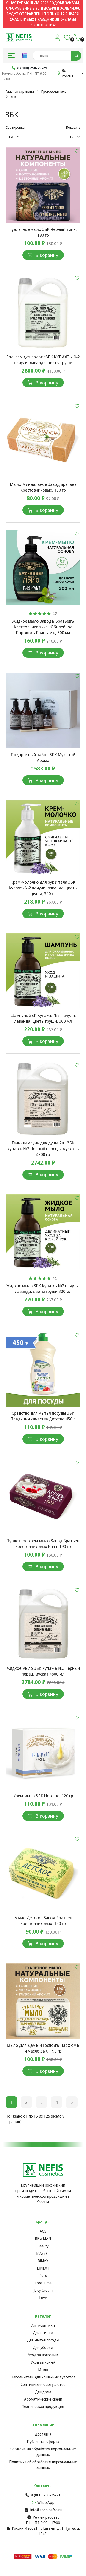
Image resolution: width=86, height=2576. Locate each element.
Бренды (43, 2222)
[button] (11, 55)
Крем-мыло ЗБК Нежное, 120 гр (43, 1795)
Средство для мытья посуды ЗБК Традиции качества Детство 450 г (43, 1416)
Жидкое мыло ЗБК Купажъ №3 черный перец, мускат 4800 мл (43, 1671)
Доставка (43, 2434)
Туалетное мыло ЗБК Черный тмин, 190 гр (43, 232)
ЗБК (13, 96)
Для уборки (43, 2347)
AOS (43, 2231)
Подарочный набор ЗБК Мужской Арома (43, 757)
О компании (43, 2424)
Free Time (43, 2282)
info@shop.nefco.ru (43, 2510)
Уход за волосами (43, 2354)
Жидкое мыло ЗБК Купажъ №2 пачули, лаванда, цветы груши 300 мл (43, 1288)
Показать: (73, 127)
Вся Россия (70, 73)
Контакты (43, 2485)
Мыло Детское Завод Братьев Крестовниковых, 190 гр (43, 1920)
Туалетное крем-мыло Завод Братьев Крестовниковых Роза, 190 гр (43, 1543)
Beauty (43, 2246)
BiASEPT (43, 2253)
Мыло (43, 2369)
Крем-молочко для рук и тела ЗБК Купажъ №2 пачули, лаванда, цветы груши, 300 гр (43, 887)
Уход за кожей (43, 2362)
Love (43, 2297)
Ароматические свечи (43, 2399)
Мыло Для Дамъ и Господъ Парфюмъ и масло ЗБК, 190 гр (43, 2048)
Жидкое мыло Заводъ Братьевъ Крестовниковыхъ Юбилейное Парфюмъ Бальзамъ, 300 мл (43, 626)
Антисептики (43, 2325)
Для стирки (43, 2332)
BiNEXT (43, 2268)
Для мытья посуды (43, 2340)
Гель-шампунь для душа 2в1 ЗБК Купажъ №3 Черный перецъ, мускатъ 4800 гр (43, 1148)
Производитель (54, 91)
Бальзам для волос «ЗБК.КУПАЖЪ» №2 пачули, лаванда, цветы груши (43, 359)
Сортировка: (13, 127)
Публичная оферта (43, 2441)
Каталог (43, 2316)
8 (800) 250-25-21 (43, 2495)
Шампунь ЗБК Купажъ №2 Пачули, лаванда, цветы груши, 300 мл (43, 1018)
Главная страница (20, 91)
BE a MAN (43, 2238)
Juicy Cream (43, 2290)
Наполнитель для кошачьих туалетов (43, 2377)
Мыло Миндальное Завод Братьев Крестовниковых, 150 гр (43, 487)
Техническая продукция (43, 2406)
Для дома (43, 2391)
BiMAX (43, 2260)
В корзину (43, 255)
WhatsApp (43, 2502)
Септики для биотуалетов (43, 2384)
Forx (43, 2275)
